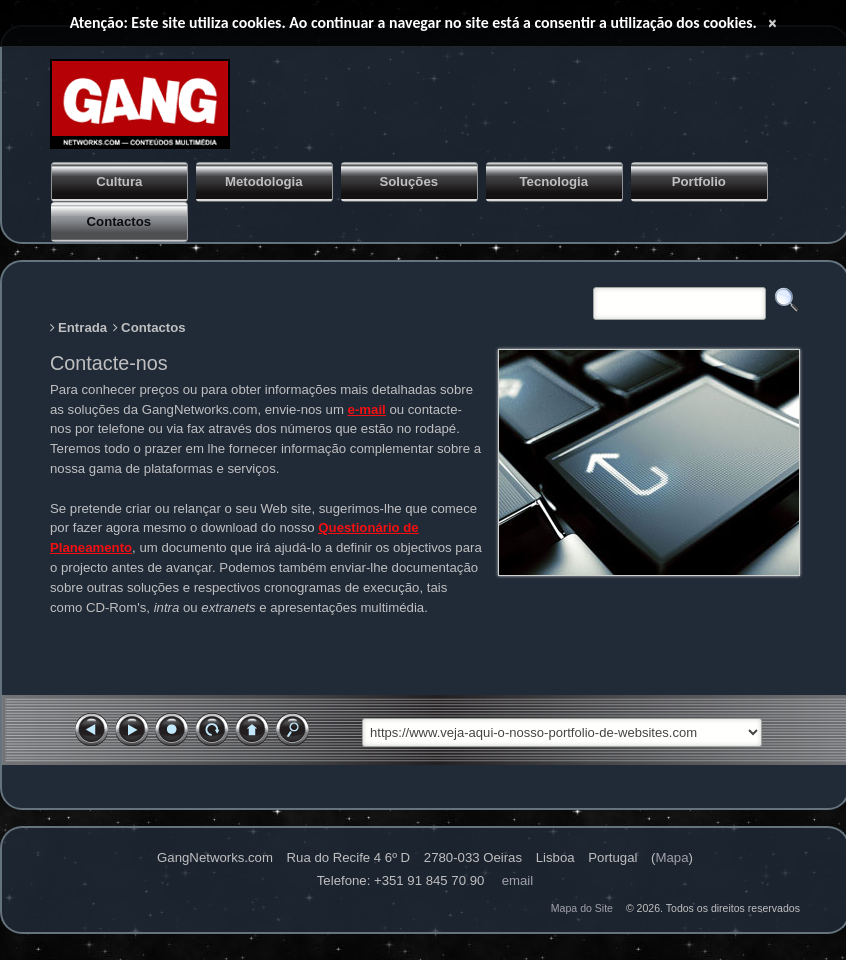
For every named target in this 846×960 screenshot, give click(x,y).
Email (518, 880)
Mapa (671, 857)
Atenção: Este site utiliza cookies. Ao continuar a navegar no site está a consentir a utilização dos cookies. (413, 22)
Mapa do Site (582, 908)
